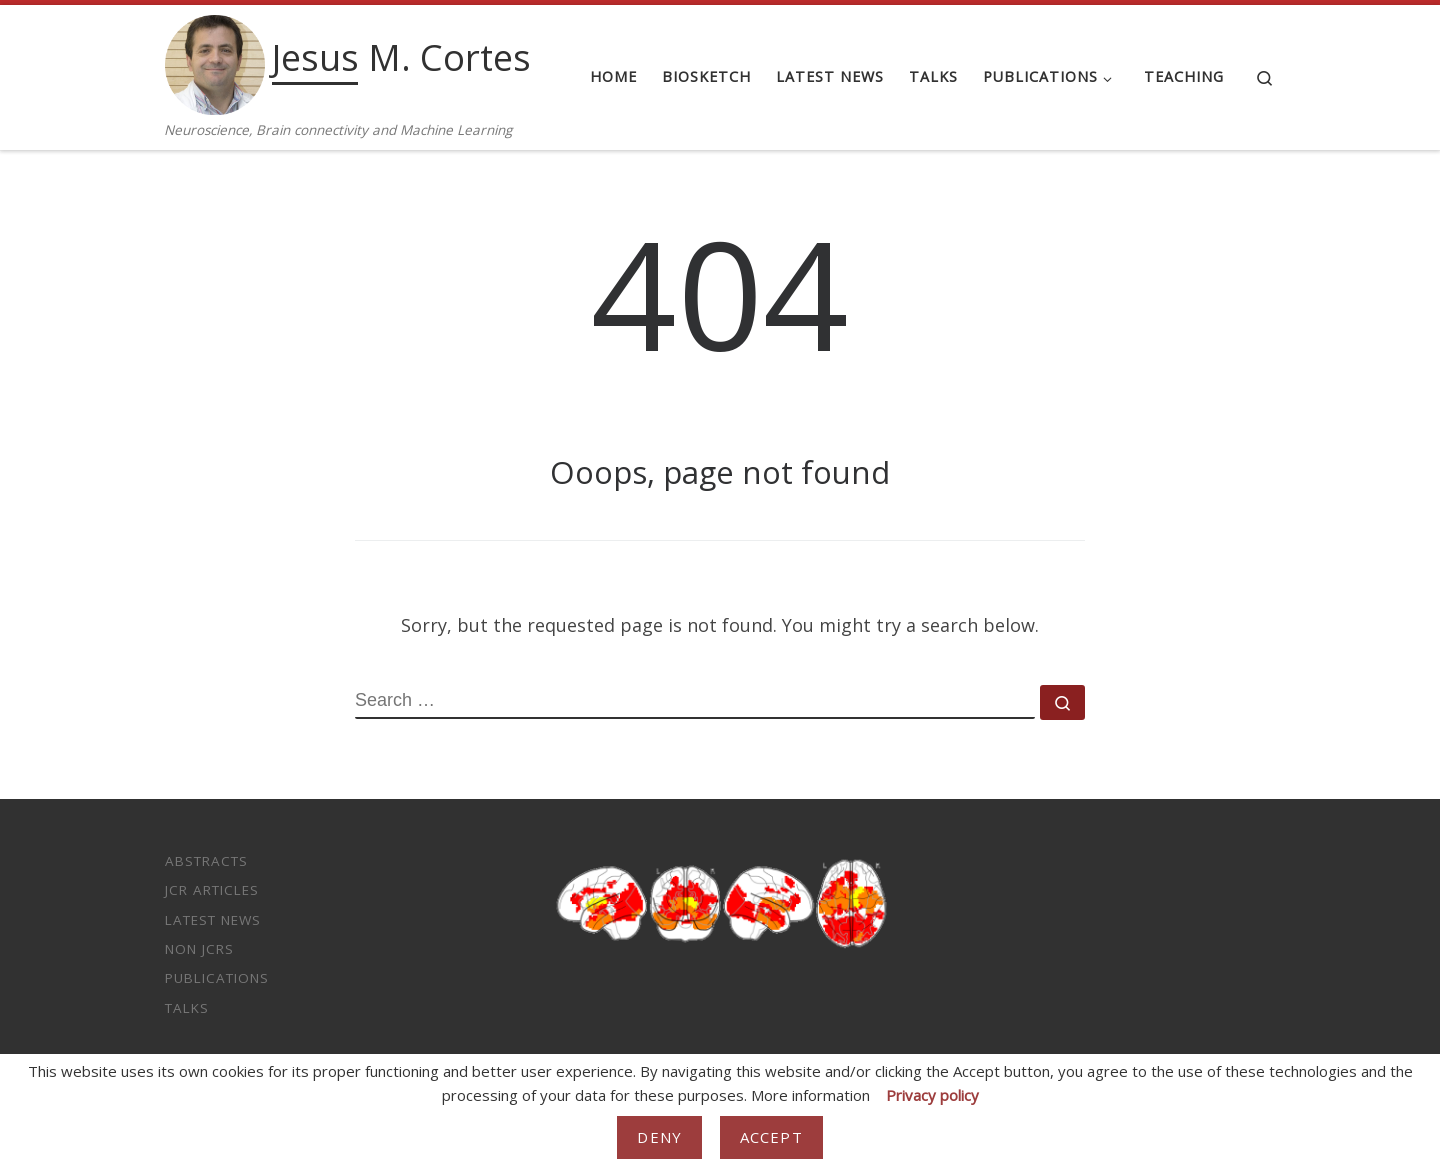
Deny (659, 1137)
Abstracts (206, 861)
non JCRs (199, 949)
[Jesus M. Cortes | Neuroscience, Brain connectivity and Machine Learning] (215, 61)
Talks (187, 1008)
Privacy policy (932, 1095)
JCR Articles (212, 890)
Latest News (213, 920)
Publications (217, 978)
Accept (771, 1137)
